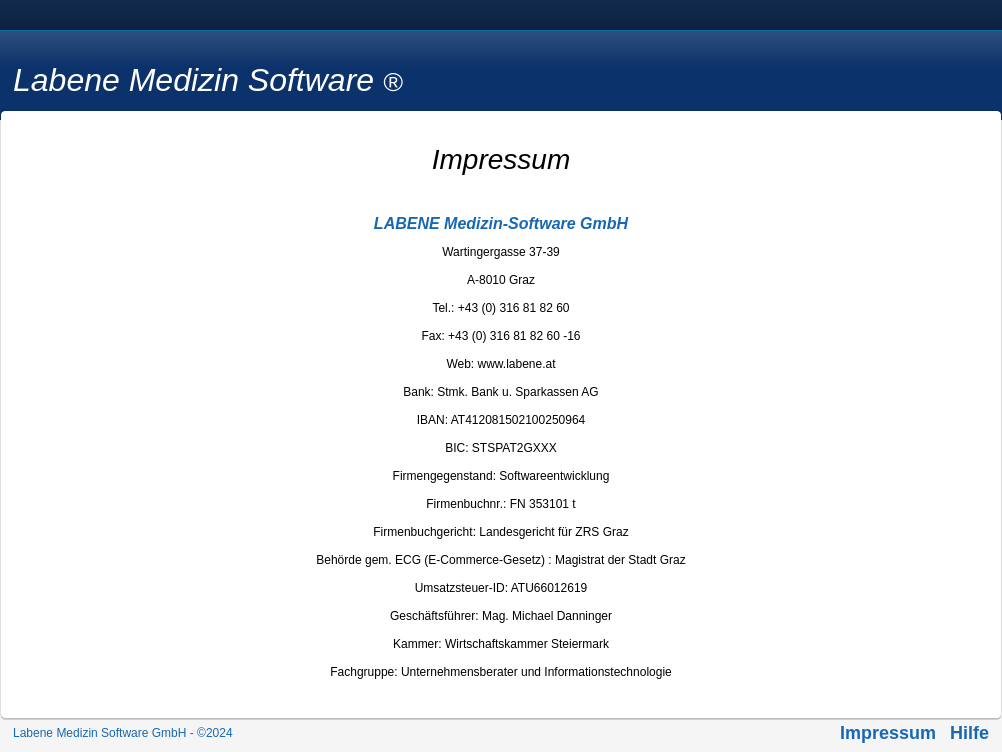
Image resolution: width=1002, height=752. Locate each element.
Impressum (888, 733)
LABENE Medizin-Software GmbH (501, 223)
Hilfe (969, 733)
